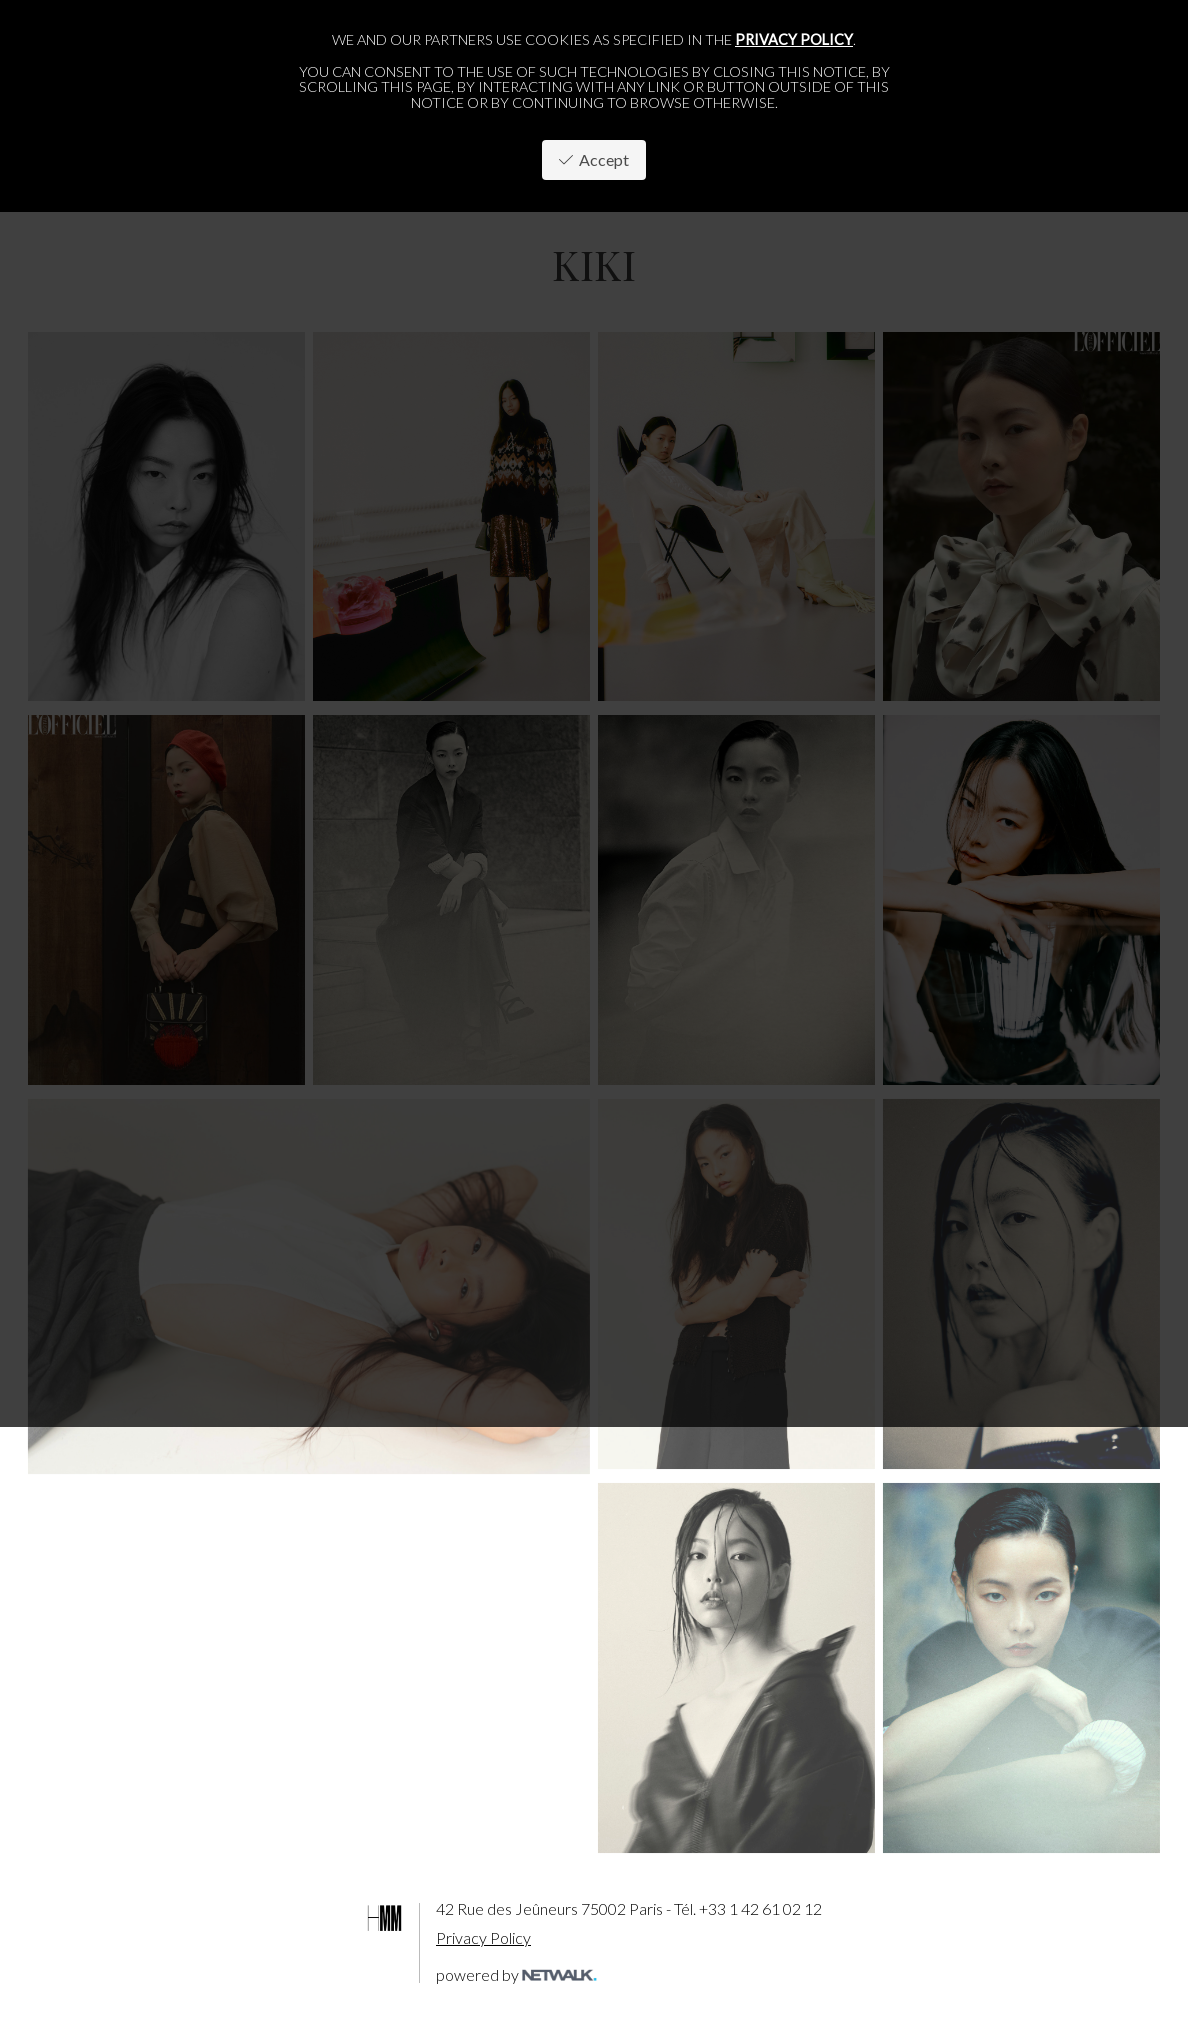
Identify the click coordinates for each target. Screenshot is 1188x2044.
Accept (594, 159)
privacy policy (794, 39)
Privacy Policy (483, 1937)
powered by (516, 1974)
